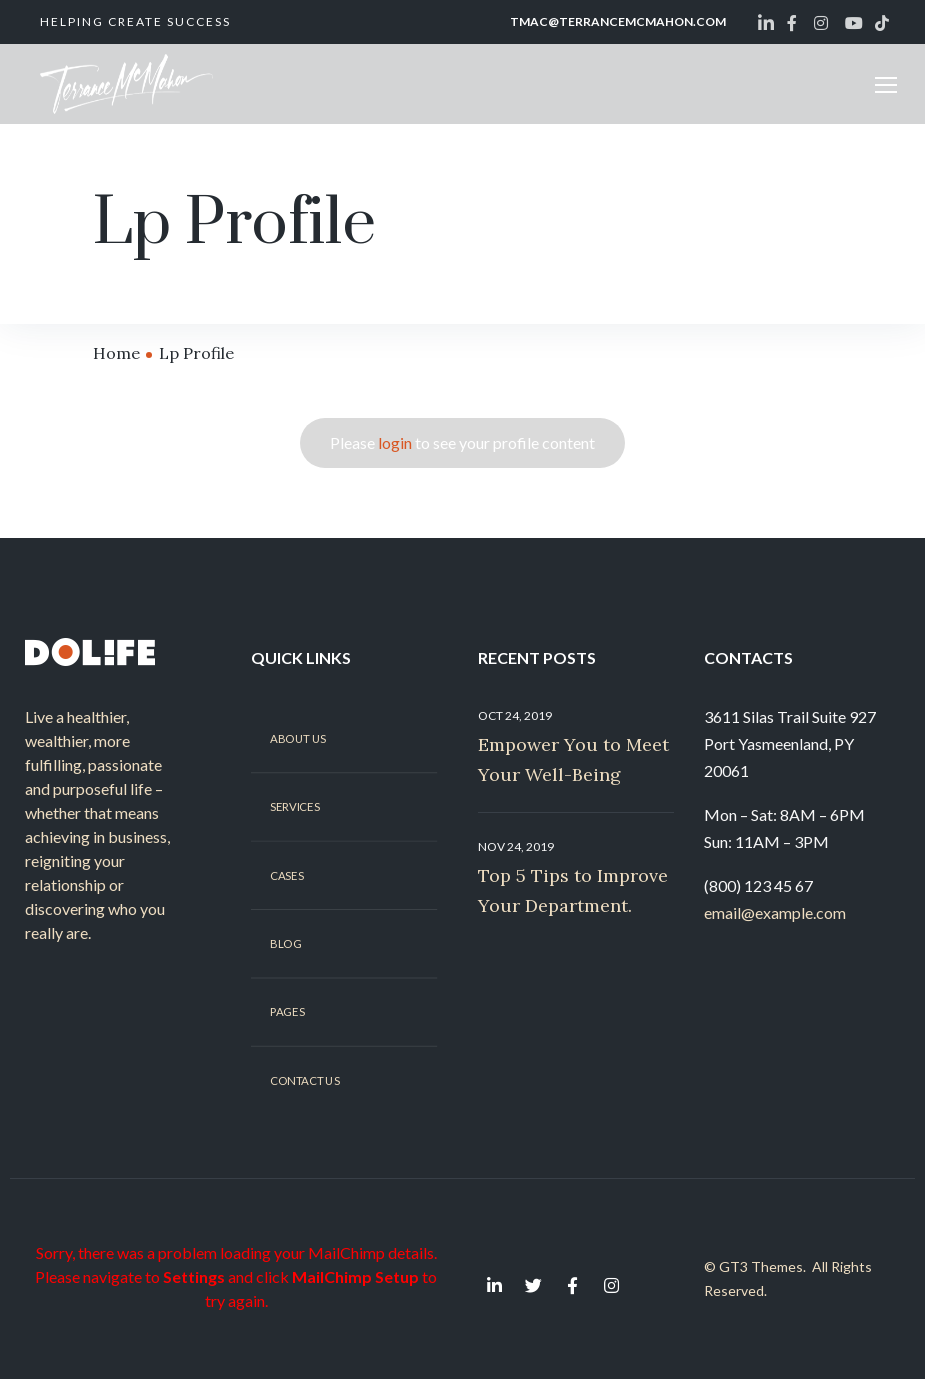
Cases (286, 875)
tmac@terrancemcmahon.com (618, 21)
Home (116, 353)
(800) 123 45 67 (758, 885)
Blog (285, 944)
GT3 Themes (761, 1266)
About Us (298, 738)
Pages (287, 1012)
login (395, 442)
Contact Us (304, 1080)
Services (294, 807)
